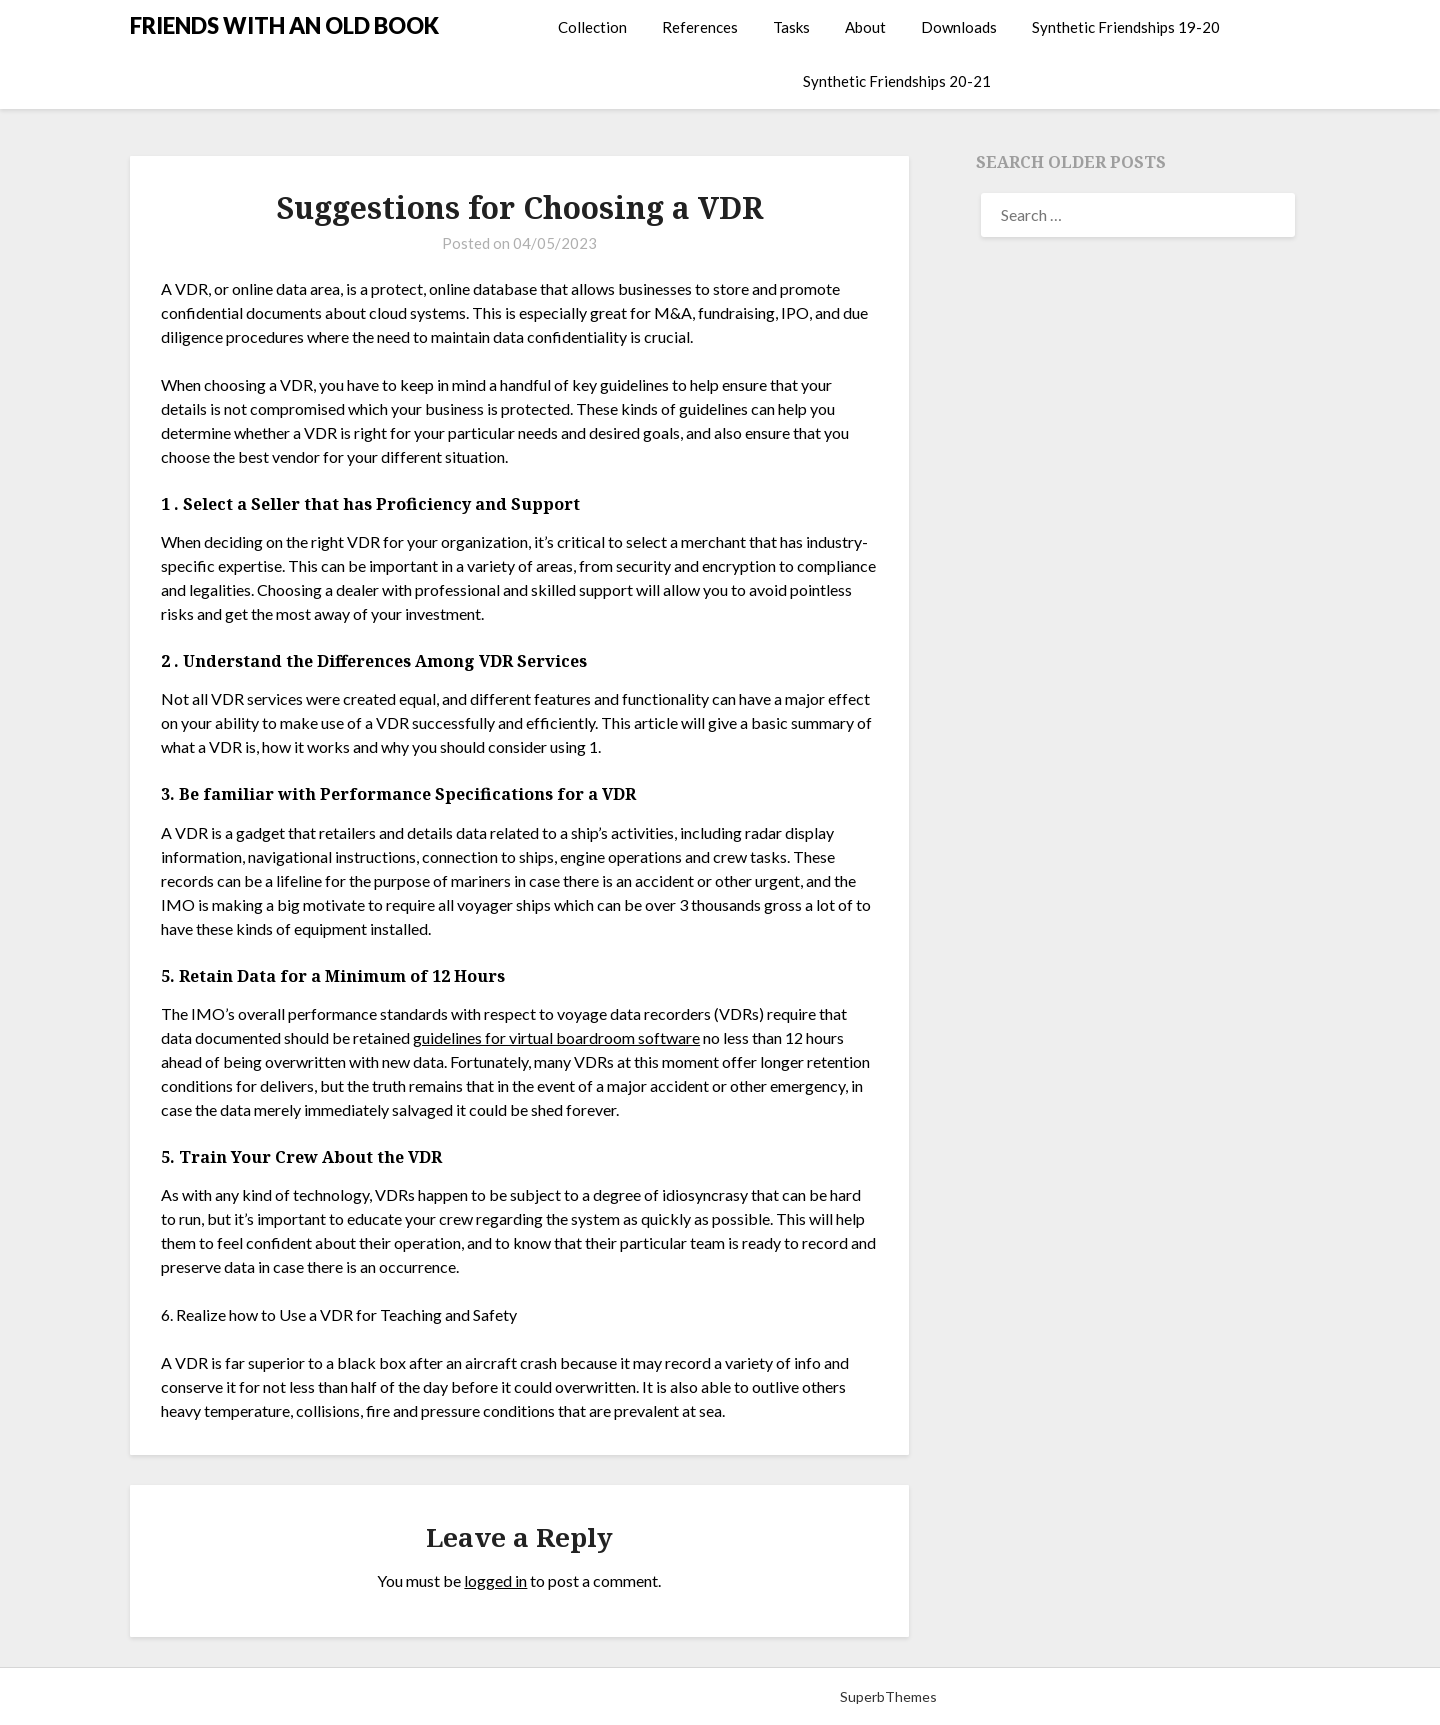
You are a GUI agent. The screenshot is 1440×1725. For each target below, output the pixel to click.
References (700, 27)
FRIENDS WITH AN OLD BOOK (284, 25)
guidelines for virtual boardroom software (556, 1037)
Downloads (959, 27)
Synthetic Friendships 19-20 (1126, 27)
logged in (495, 1580)
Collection (592, 27)
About (865, 27)
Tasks (791, 27)
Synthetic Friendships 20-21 (897, 81)
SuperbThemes (888, 1696)
